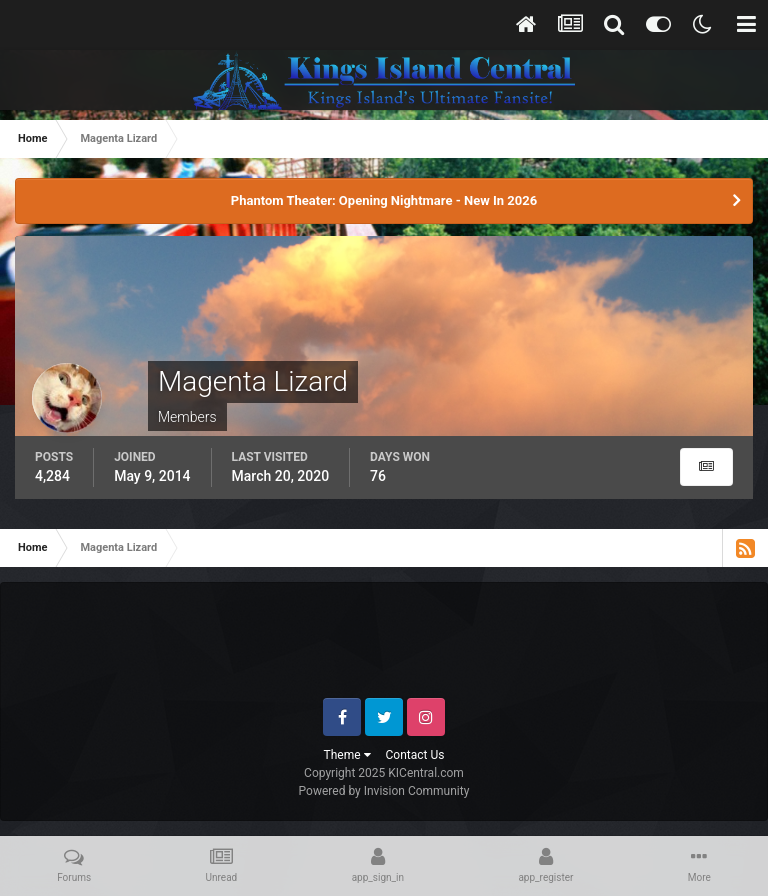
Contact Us (415, 755)
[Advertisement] (385, 648)
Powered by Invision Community (384, 791)
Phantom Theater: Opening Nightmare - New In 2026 (384, 200)
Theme (347, 755)
